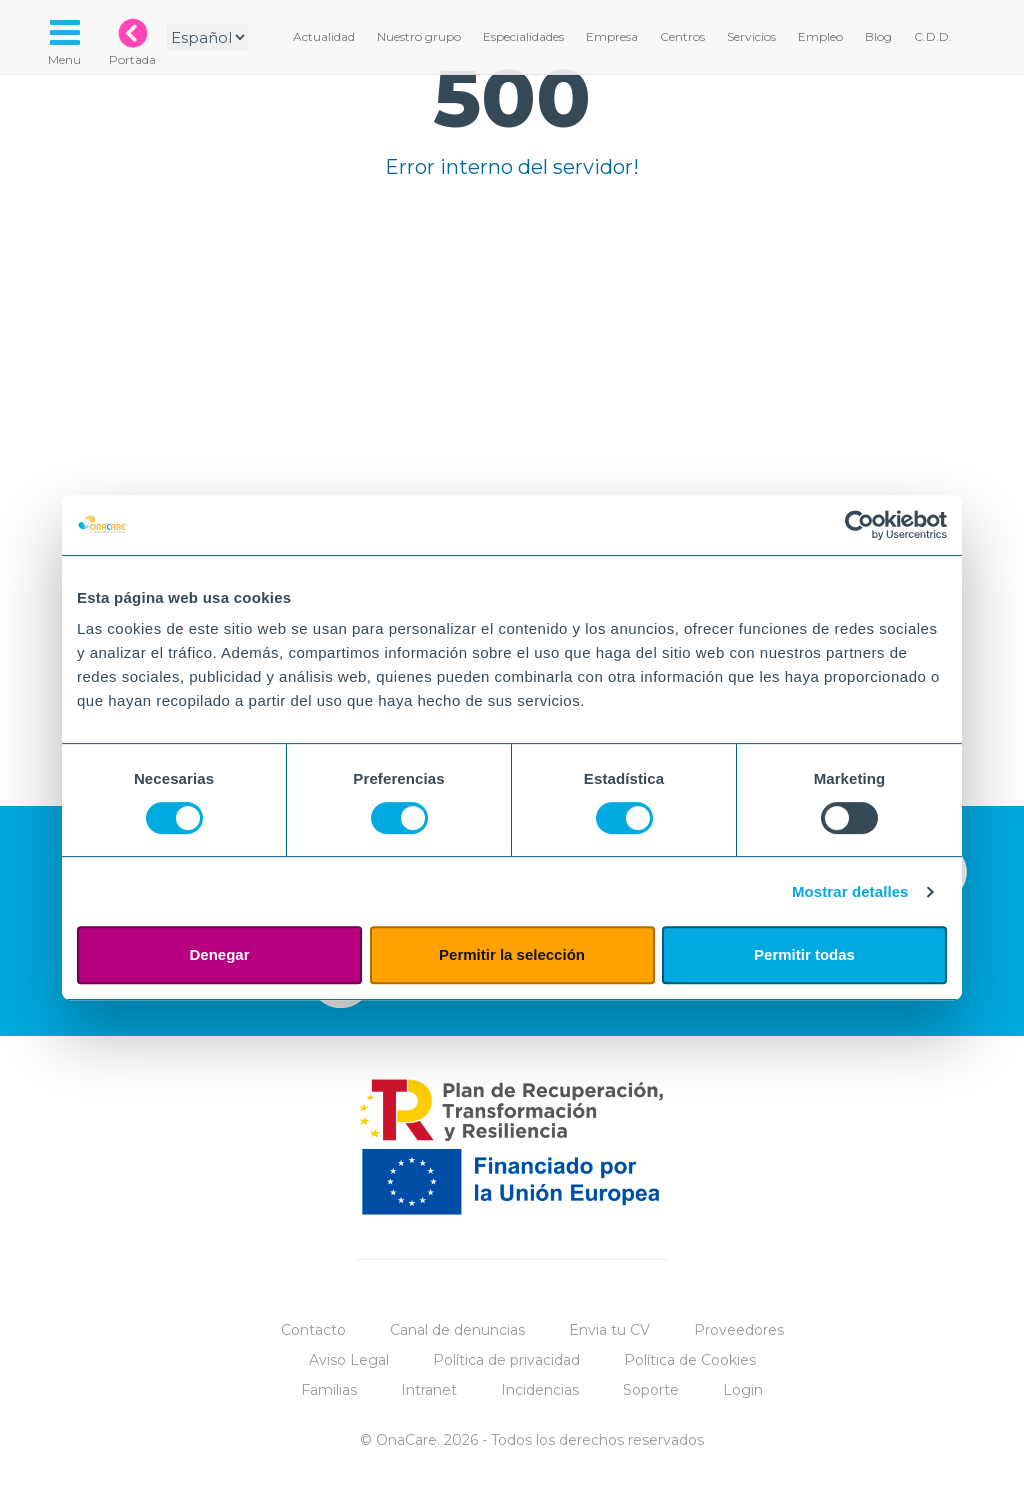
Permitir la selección (512, 954)
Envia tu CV (609, 1330)
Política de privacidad (506, 1360)
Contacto (313, 1330)
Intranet (429, 1390)
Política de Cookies (690, 1360)
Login (743, 1390)
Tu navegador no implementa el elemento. (512, 427)
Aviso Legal (349, 1360)
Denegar (219, 954)
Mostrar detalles (850, 891)
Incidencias (540, 1390)
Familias (329, 1390)
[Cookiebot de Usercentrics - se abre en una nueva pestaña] (859, 525)
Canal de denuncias (457, 1330)
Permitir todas (804, 954)
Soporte (651, 1390)
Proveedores (739, 1330)
